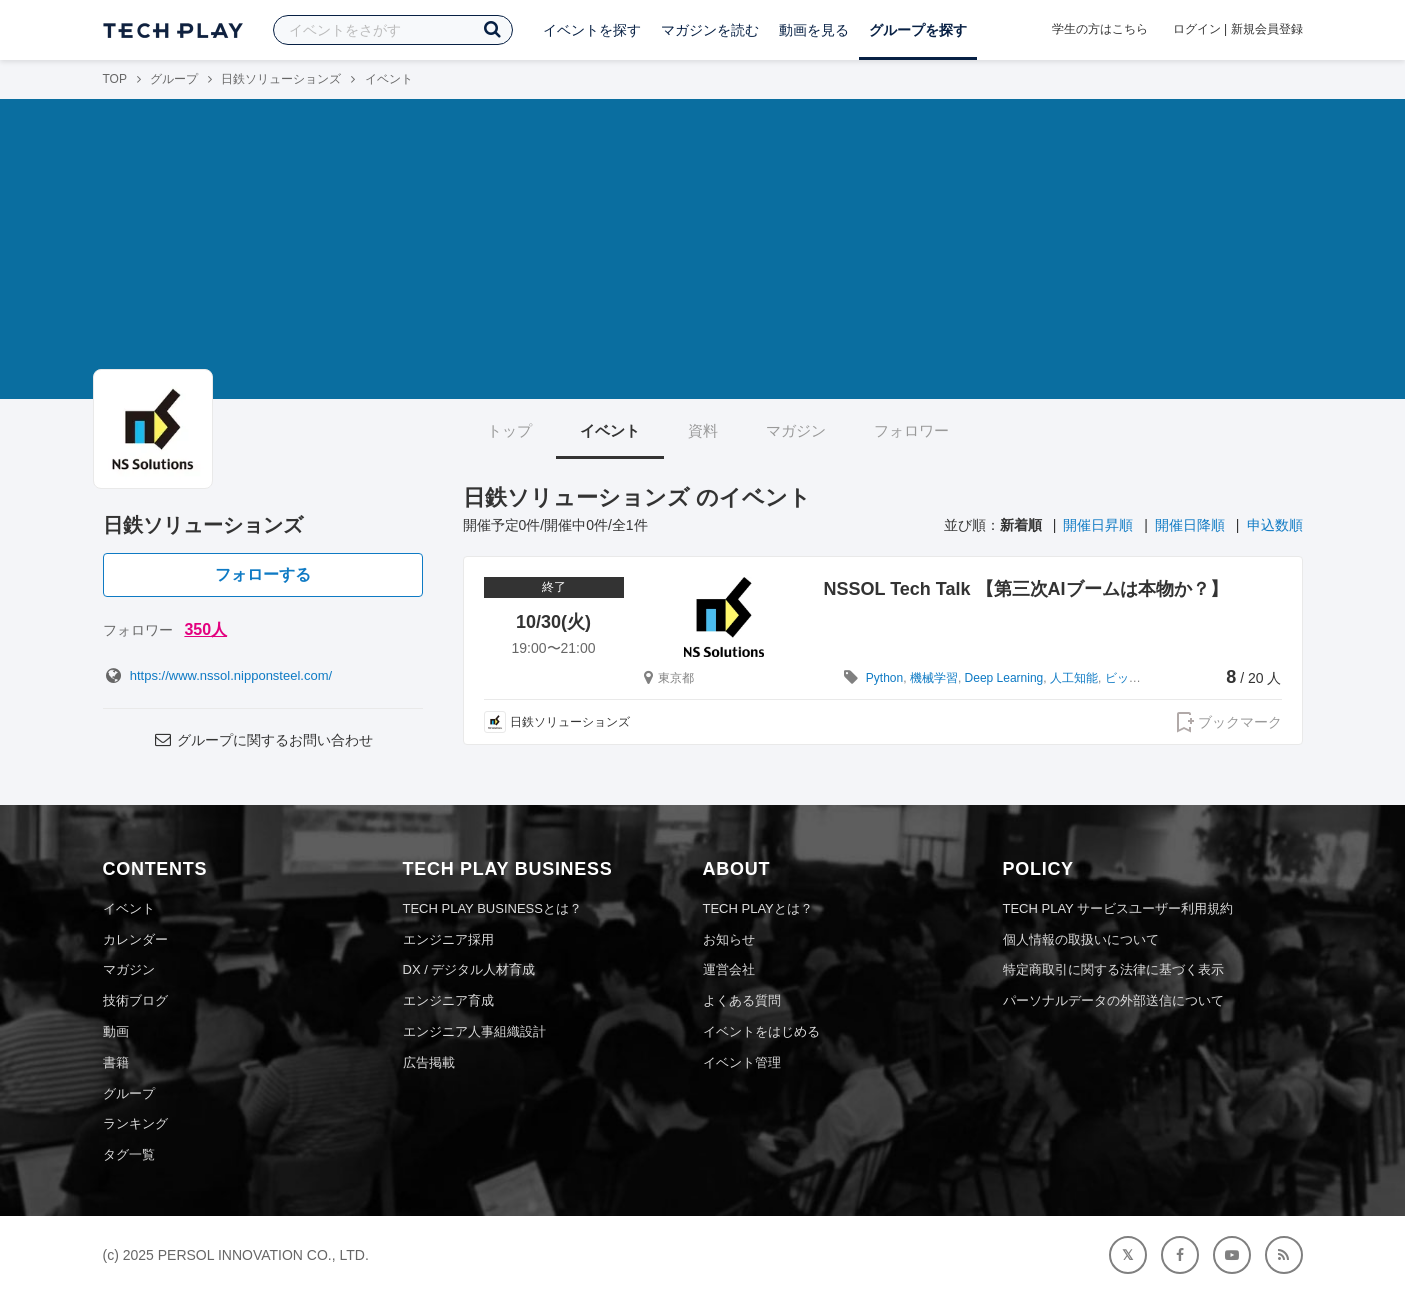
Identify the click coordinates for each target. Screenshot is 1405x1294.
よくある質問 (742, 1000)
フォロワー (911, 430)
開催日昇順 (1098, 525)
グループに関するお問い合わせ (262, 740)
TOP (115, 79)
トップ (509, 430)
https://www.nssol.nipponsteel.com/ (218, 675)
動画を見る (814, 30)
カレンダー (135, 939)
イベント (610, 430)
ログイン (1197, 29)
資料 (703, 430)
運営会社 (729, 969)
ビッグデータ (1141, 678)
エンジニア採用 (448, 939)
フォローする (263, 574)
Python (884, 678)
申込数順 (1275, 525)
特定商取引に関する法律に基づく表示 (1113, 969)
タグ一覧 (129, 1154)
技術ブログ (135, 1000)
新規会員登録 (1267, 29)
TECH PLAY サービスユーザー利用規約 (1118, 908)
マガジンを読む (710, 30)
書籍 (116, 1062)
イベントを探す (592, 30)
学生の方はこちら (1100, 29)
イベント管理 (742, 1062)
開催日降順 (1190, 525)
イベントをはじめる (761, 1031)
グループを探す (918, 30)
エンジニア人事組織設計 (474, 1031)
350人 (205, 629)
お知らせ (729, 939)
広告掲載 (429, 1062)
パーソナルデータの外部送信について (1113, 1000)
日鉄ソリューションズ (281, 79)
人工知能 (1074, 678)
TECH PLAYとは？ (758, 908)
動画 (116, 1031)
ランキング (135, 1123)
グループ (174, 79)
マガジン (796, 430)
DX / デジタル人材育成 (469, 969)
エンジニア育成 (448, 1000)
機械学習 (934, 678)
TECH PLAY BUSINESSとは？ (492, 908)
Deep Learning (1004, 678)
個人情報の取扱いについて (1081, 939)
